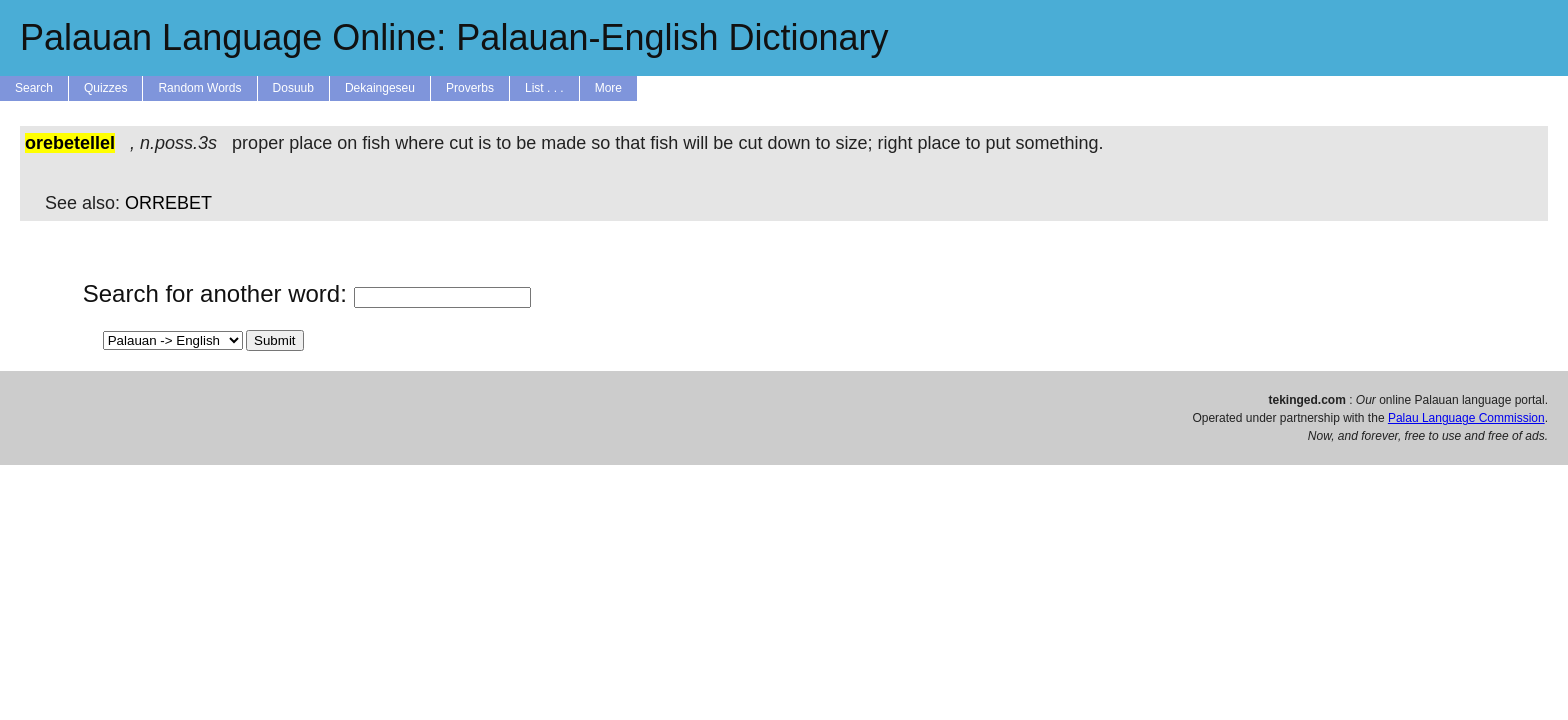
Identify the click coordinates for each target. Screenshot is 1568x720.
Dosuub (293, 88)
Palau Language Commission (1466, 418)
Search (34, 88)
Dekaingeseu (380, 88)
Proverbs (470, 88)
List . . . (544, 88)
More (608, 88)
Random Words (199, 88)
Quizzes (105, 88)
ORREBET (168, 203)
